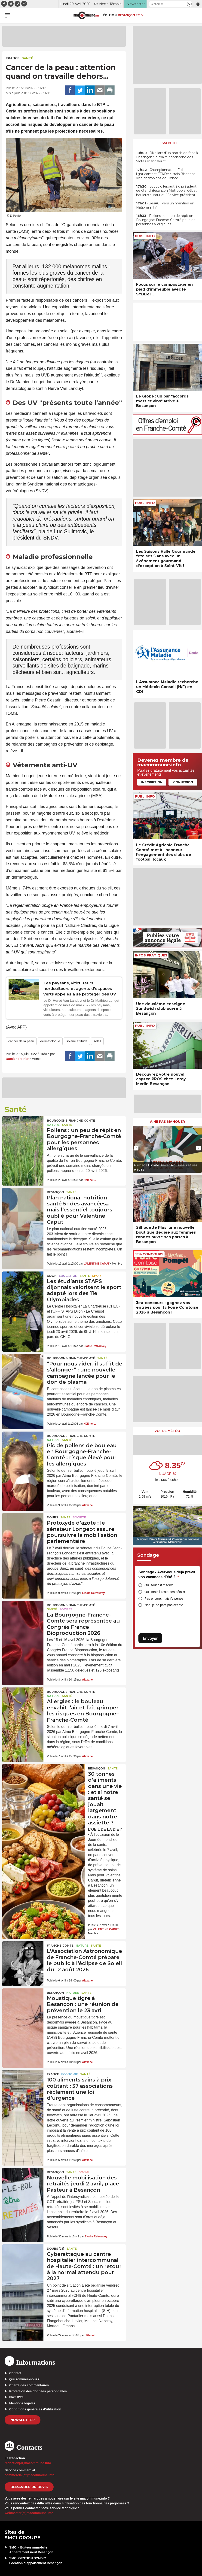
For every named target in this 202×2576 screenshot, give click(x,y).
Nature (53, 1124)
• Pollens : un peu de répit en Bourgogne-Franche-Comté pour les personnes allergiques (165, 220)
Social (84, 2172)
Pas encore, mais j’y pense (163, 1598)
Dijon (52, 1275)
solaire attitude (76, 1041)
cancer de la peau (21, 1041)
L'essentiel (167, 143)
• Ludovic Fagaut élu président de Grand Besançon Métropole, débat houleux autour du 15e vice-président (166, 190)
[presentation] (136, 1148)
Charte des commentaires (29, 2385)
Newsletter (22, 2420)
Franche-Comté (60, 1945)
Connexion (183, 782)
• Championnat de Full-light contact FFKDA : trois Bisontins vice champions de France (165, 174)
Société (79, 1517)
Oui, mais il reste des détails (164, 1592)
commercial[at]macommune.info (30, 2475)
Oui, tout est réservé (159, 1585)
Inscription (151, 782)
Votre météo (167, 1431)
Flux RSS (16, 2397)
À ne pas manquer (167, 1122)
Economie (69, 2074)
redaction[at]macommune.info (28, 2463)
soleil (97, 1041)
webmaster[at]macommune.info (29, 2513)
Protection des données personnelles (38, 2391)
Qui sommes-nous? (24, 2379)
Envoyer (150, 1638)
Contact (15, 2373)
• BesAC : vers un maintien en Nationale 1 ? (165, 205)
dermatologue (50, 1041)
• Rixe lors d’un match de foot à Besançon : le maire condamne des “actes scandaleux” (167, 157)
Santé (27, 58)
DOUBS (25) (55, 2248)
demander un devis (29, 2487)
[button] (189, 4)
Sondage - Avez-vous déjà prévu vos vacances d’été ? (166, 1574)
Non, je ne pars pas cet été (163, 1605)
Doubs (52, 1517)
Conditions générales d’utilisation (35, 2409)
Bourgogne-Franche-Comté (71, 1120)
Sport (97, 1275)
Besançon (55, 1192)
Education (68, 1275)
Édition (110, 15)
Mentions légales (22, 2403)
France (12, 58)
